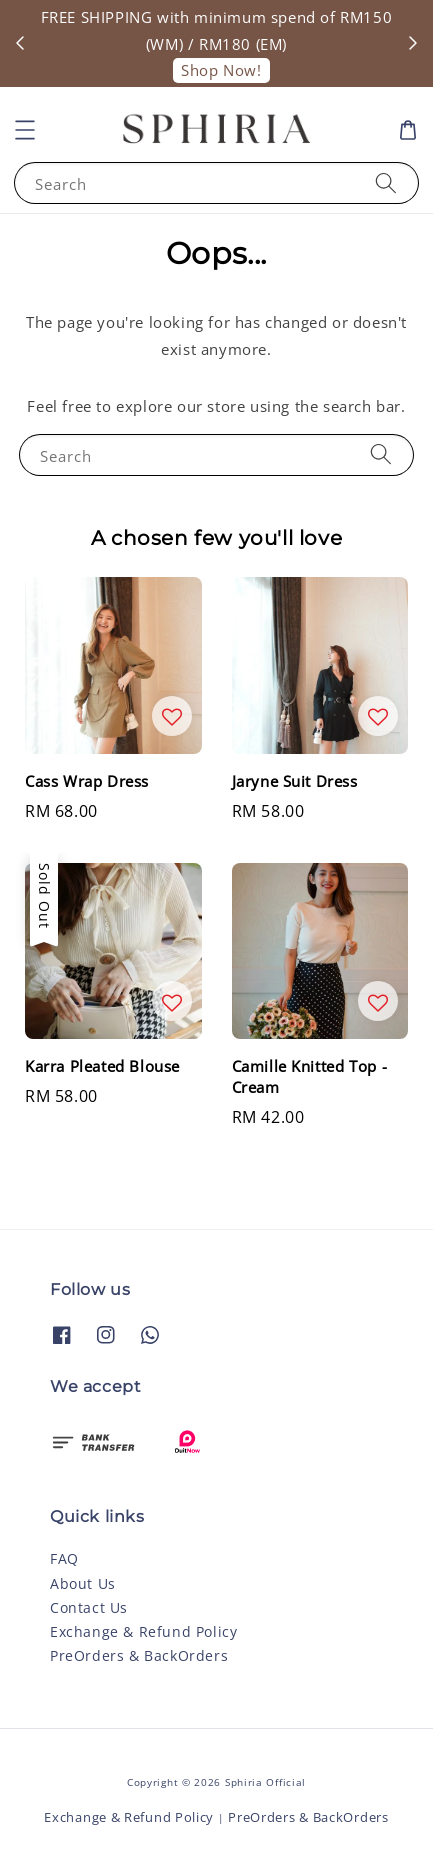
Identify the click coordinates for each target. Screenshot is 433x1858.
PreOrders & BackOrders (139, 1655)
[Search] (386, 182)
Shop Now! (221, 70)
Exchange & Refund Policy (143, 1631)
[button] (25, 130)
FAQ (64, 1558)
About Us (83, 1583)
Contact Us (89, 1607)
